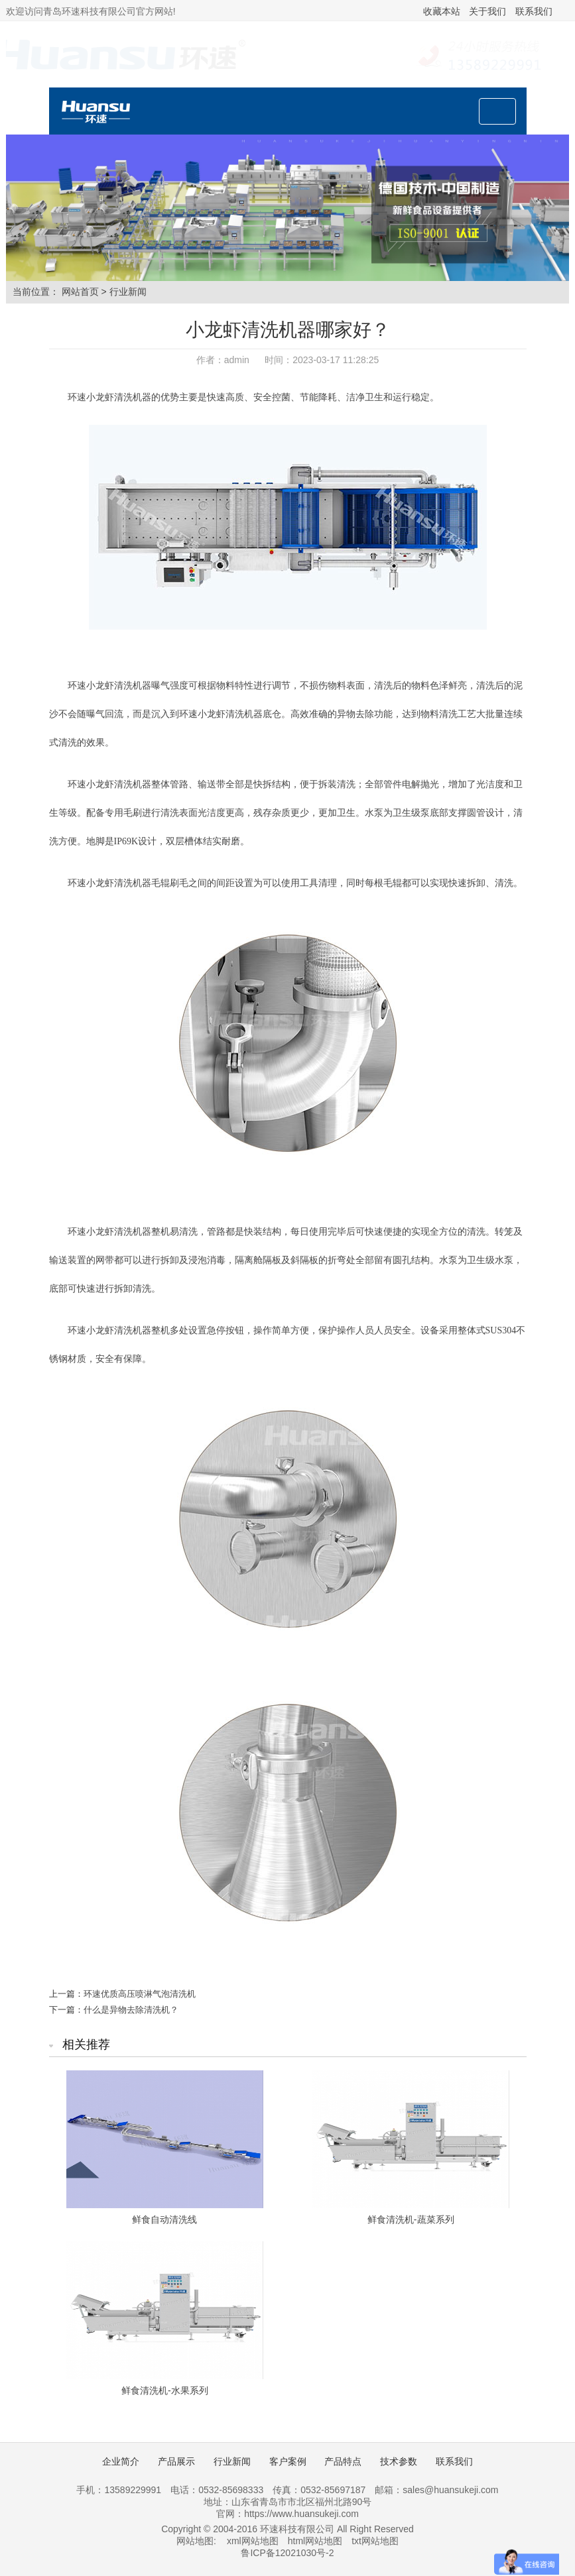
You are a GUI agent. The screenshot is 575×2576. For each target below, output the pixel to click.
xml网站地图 (253, 2541)
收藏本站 (441, 11)
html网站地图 (315, 2541)
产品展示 (176, 2461)
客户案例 (287, 2461)
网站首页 (80, 291)
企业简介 (120, 2461)
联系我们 (533, 11)
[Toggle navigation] (497, 111)
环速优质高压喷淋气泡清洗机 (140, 1994)
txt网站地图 (375, 2541)
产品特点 (342, 2461)
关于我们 (487, 11)
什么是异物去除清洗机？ (131, 2010)
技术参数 (398, 2461)
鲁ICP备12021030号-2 (287, 2553)
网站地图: (196, 2541)
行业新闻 (128, 291)
